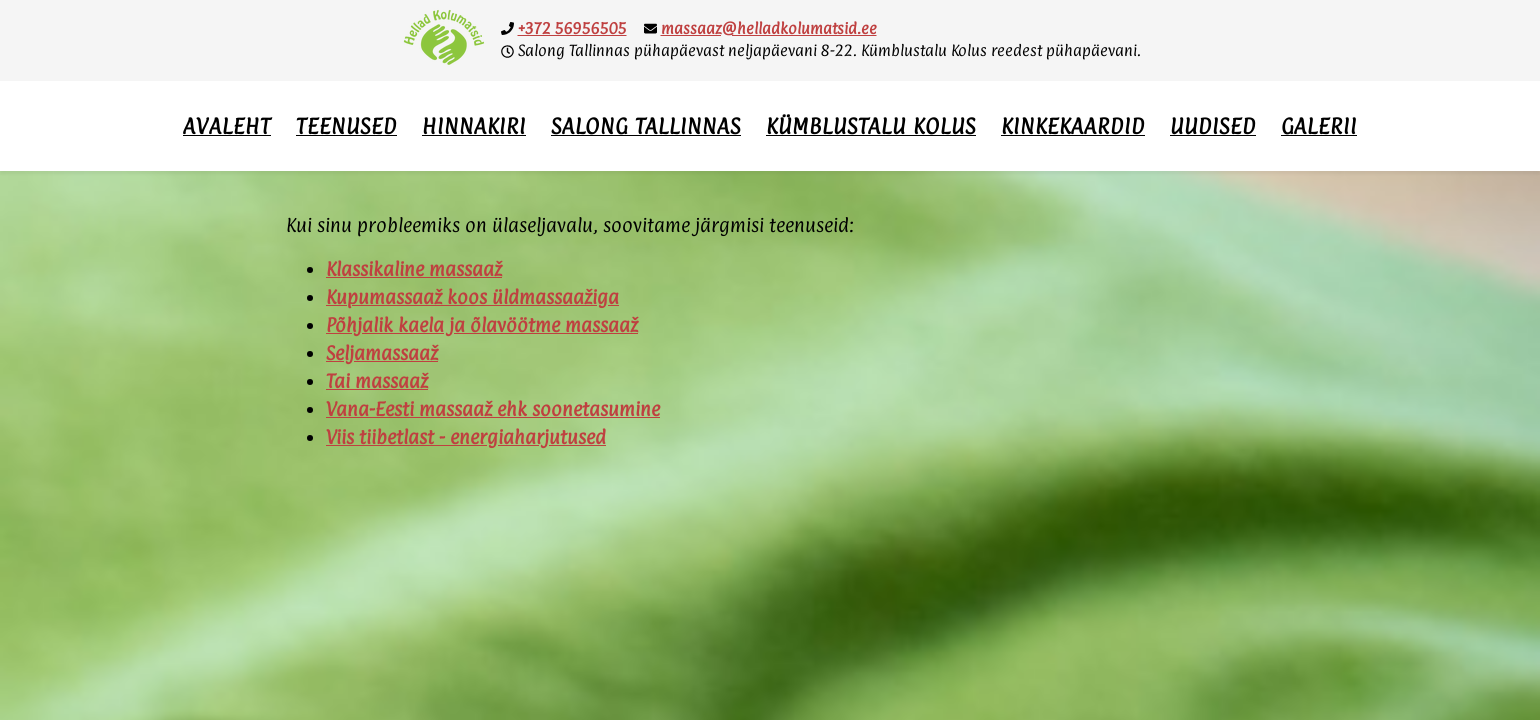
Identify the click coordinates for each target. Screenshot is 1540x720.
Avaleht (227, 126)
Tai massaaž (377, 381)
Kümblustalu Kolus (871, 126)
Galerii (1319, 126)
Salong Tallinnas (646, 126)
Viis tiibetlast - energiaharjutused (466, 437)
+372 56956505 (572, 28)
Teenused (346, 126)
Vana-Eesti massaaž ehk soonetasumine (493, 409)
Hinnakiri (474, 126)
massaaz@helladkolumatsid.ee (769, 28)
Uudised (1213, 126)
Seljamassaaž (382, 353)
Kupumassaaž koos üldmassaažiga (472, 297)
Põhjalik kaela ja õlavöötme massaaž (482, 325)
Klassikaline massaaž (414, 269)
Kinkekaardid (1073, 126)
